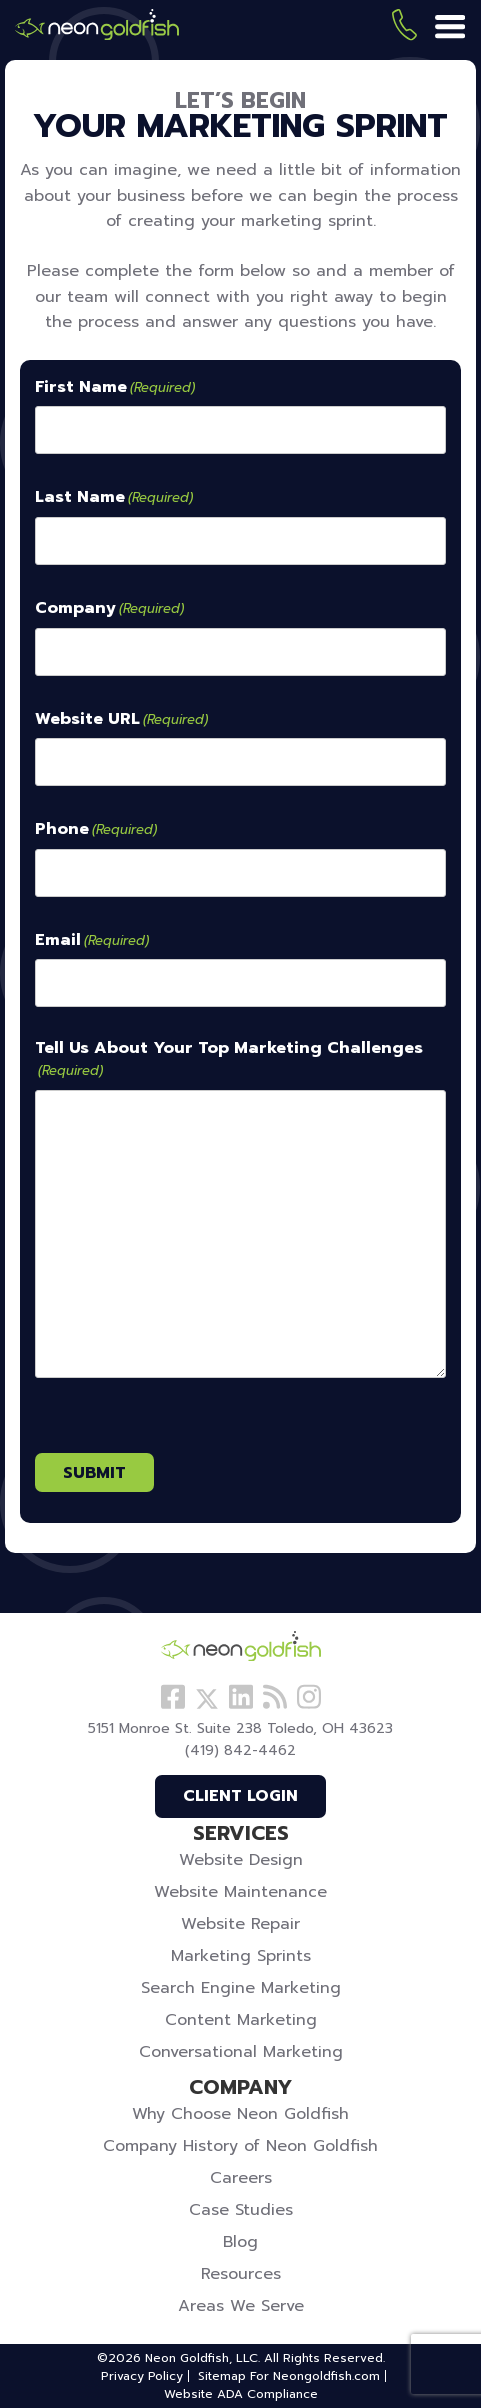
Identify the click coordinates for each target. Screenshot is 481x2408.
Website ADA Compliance (241, 2394)
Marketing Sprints (241, 1956)
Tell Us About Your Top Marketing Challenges (229, 1059)
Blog (240, 2242)
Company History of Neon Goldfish (240, 2146)
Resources (241, 2274)
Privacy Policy (142, 2376)
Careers (241, 2178)
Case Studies (241, 2210)
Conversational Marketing (241, 2052)
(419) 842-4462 (404, 28)
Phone (96, 830)
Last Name (114, 498)
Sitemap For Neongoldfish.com (289, 2376)
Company (109, 609)
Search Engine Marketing (241, 1988)
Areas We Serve (241, 2306)
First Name (115, 388)
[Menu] (450, 28)
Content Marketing (241, 2020)
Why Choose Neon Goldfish (240, 2114)
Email (92, 941)
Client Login (240, 1796)
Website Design (241, 1860)
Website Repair (240, 1924)
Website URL (121, 720)
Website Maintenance (240, 1892)
